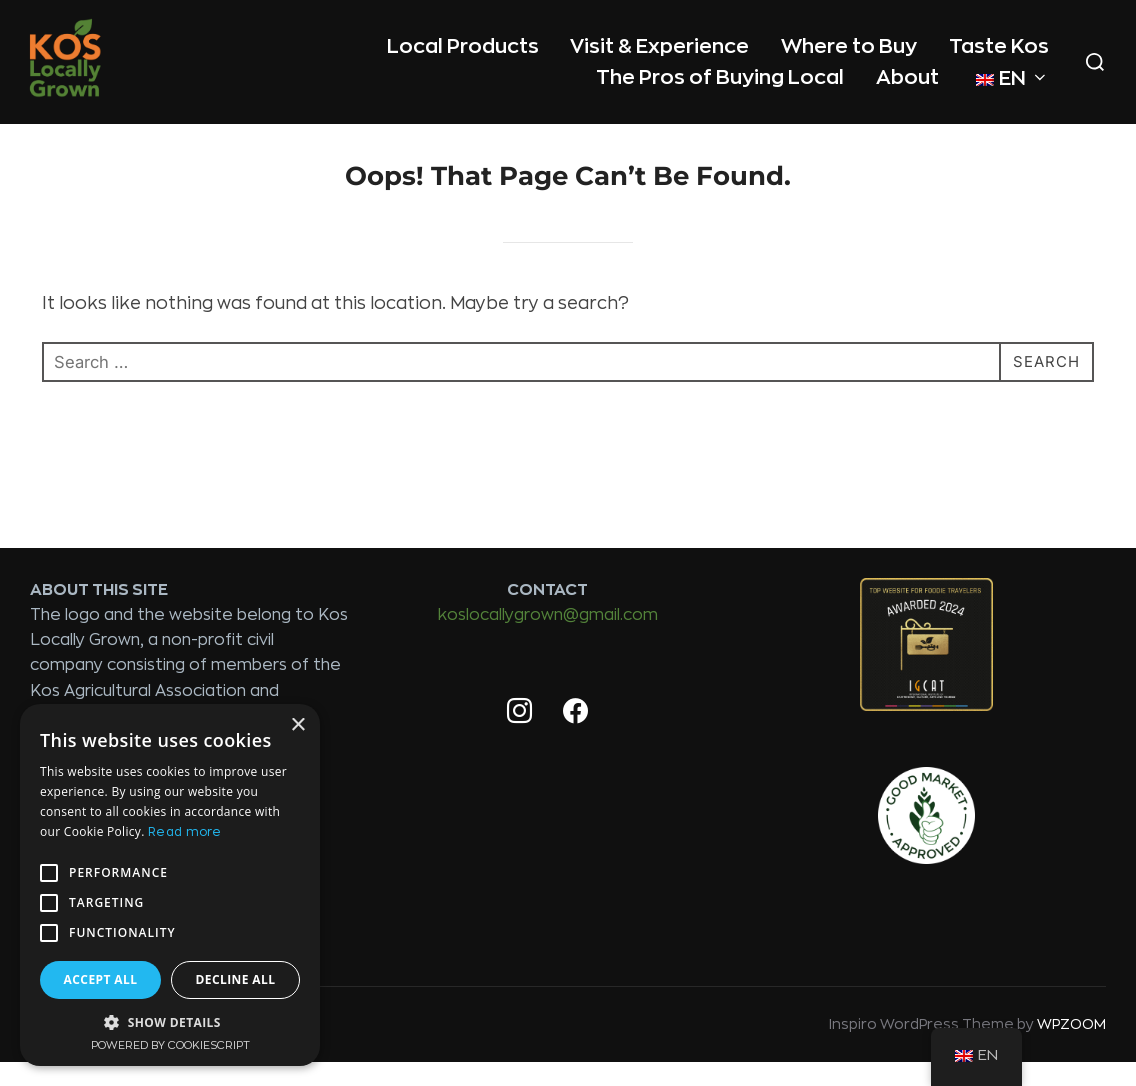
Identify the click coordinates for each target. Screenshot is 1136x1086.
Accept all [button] (101, 979)
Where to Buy (849, 45)
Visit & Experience (659, 45)
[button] (170, 1022)
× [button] (297, 725)
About (907, 76)
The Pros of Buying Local (720, 76)
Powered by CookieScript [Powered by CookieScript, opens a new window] (170, 1045)
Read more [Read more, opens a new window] (185, 832)
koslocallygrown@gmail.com (548, 640)
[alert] (170, 885)
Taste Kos (999, 45)
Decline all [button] (236, 979)
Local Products (462, 45)
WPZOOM (1071, 1049)
